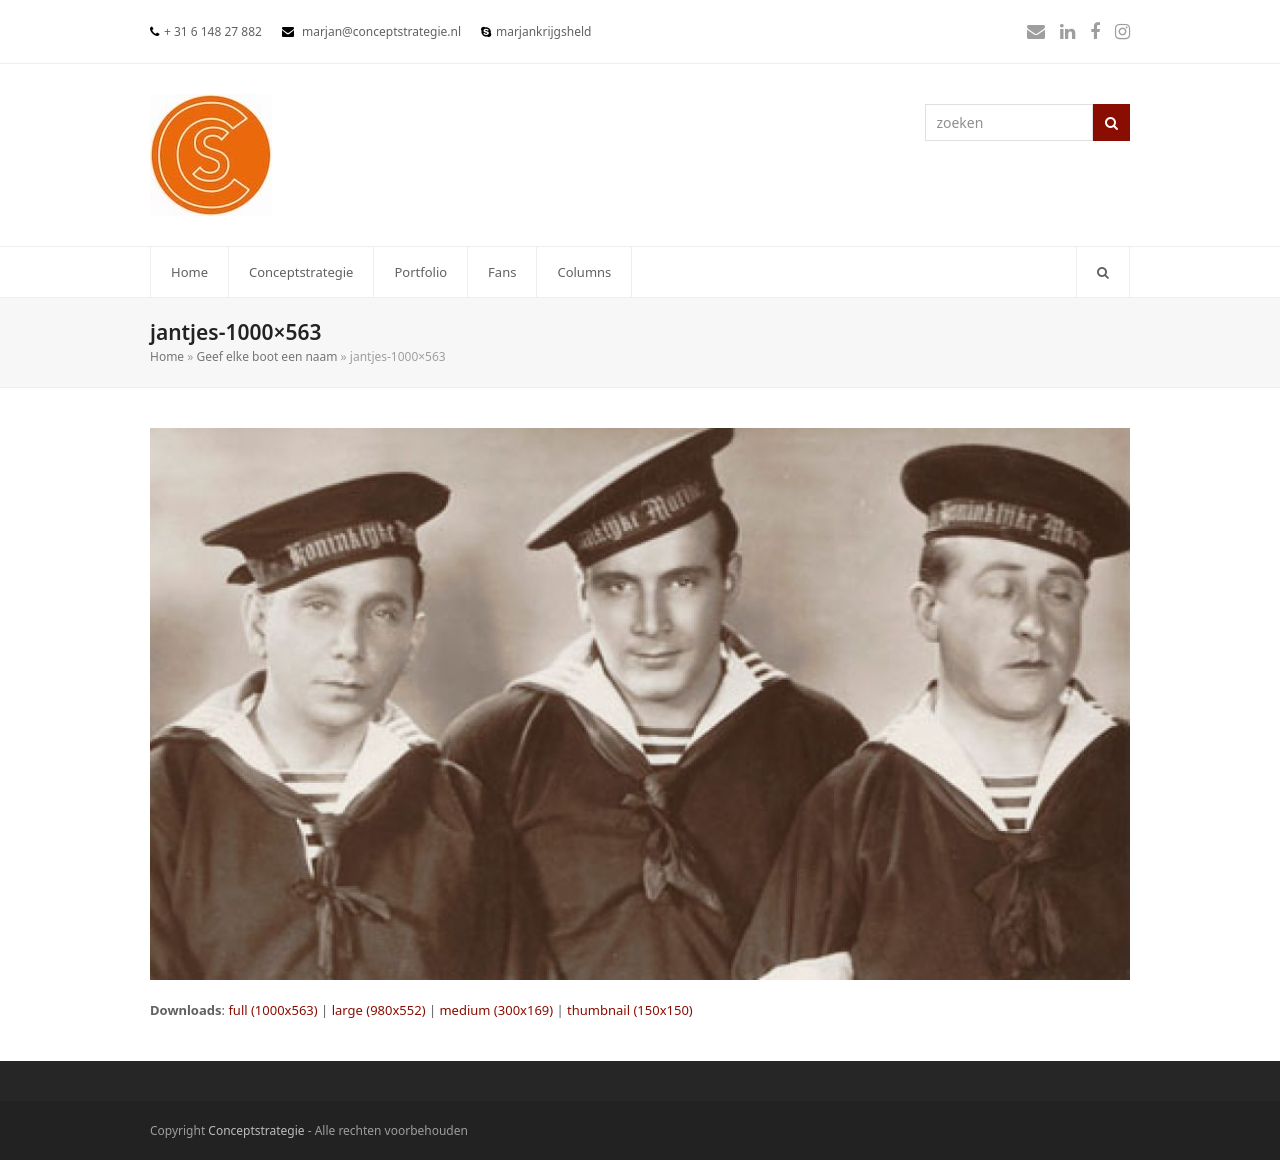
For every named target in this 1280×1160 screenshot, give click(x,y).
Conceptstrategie (256, 1130)
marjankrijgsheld (543, 31)
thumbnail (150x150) (630, 1010)
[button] (1103, 272)
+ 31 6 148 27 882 (213, 31)
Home (167, 356)
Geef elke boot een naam (266, 356)
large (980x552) (379, 1010)
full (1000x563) (272, 1010)
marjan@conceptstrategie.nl (381, 31)
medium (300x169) (496, 1010)
